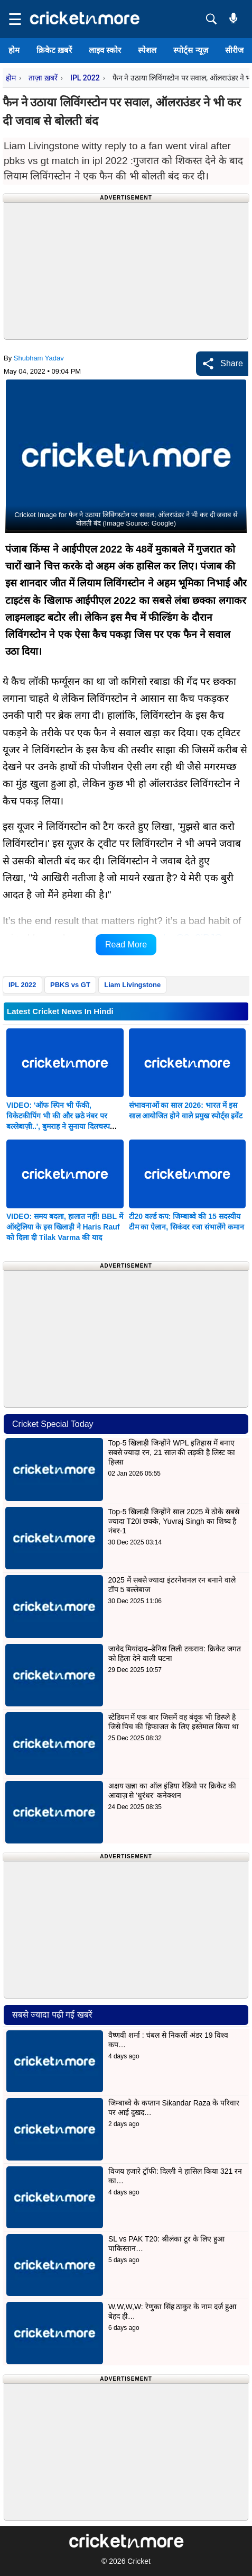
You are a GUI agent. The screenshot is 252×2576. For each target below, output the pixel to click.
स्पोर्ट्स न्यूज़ (190, 50)
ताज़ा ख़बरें (43, 78)
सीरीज (234, 50)
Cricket (139, 2561)
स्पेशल (147, 50)
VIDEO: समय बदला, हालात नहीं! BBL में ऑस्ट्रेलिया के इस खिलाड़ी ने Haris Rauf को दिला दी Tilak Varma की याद (64, 1227)
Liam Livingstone (132, 985)
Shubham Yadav (39, 358)
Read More (126, 944)
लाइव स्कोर (105, 50)
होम (14, 50)
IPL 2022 (85, 78)
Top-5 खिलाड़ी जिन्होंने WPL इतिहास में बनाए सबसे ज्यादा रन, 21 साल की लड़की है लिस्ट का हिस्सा (171, 1452)
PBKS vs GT (70, 985)
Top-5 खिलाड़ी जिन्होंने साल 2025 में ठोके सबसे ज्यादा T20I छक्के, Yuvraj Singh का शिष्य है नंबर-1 (173, 1521)
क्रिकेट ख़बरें (54, 50)
